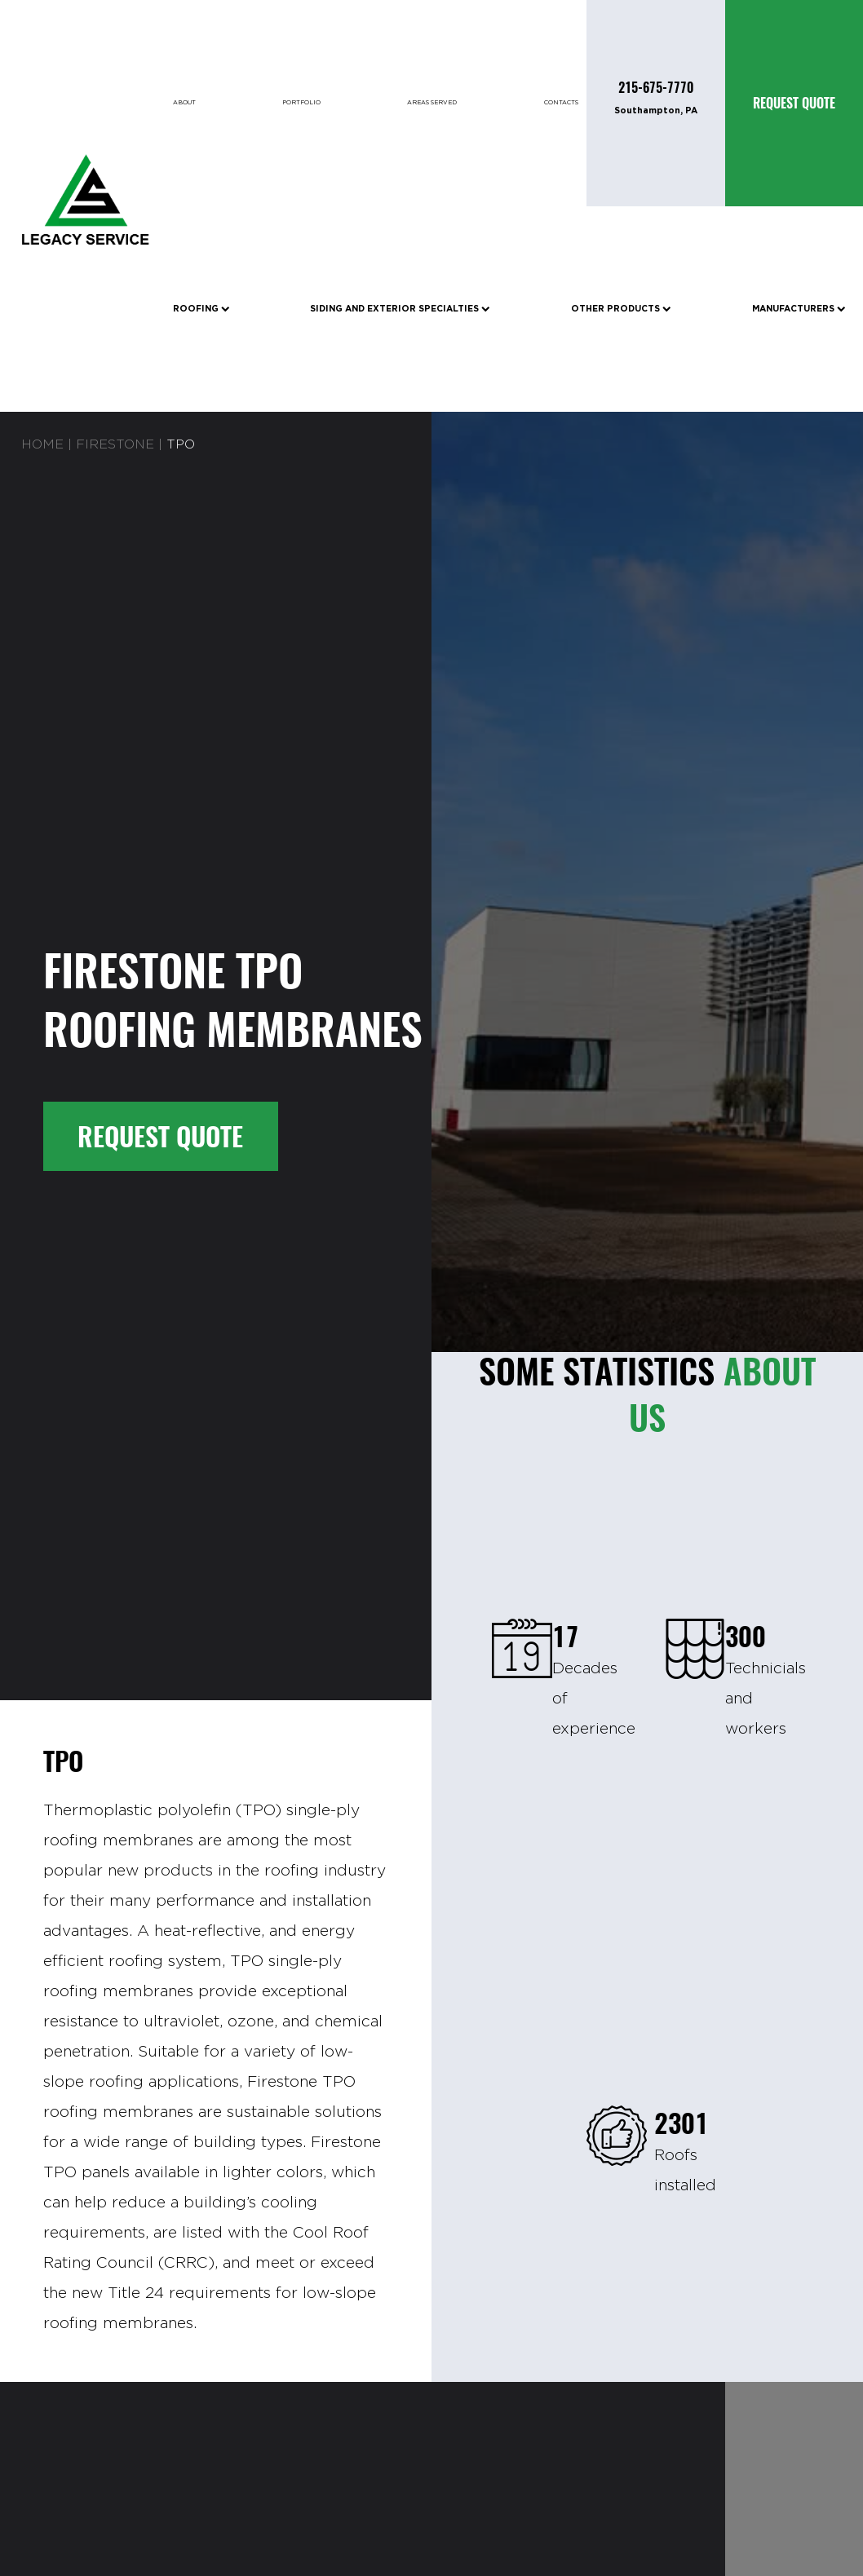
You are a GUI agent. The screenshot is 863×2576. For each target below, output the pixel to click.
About (184, 102)
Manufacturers (799, 309)
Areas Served (432, 102)
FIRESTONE (115, 445)
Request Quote (160, 1136)
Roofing (201, 309)
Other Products (621, 309)
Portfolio (301, 102)
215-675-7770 (655, 87)
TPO (180, 445)
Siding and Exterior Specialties (400, 309)
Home (42, 445)
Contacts (561, 102)
